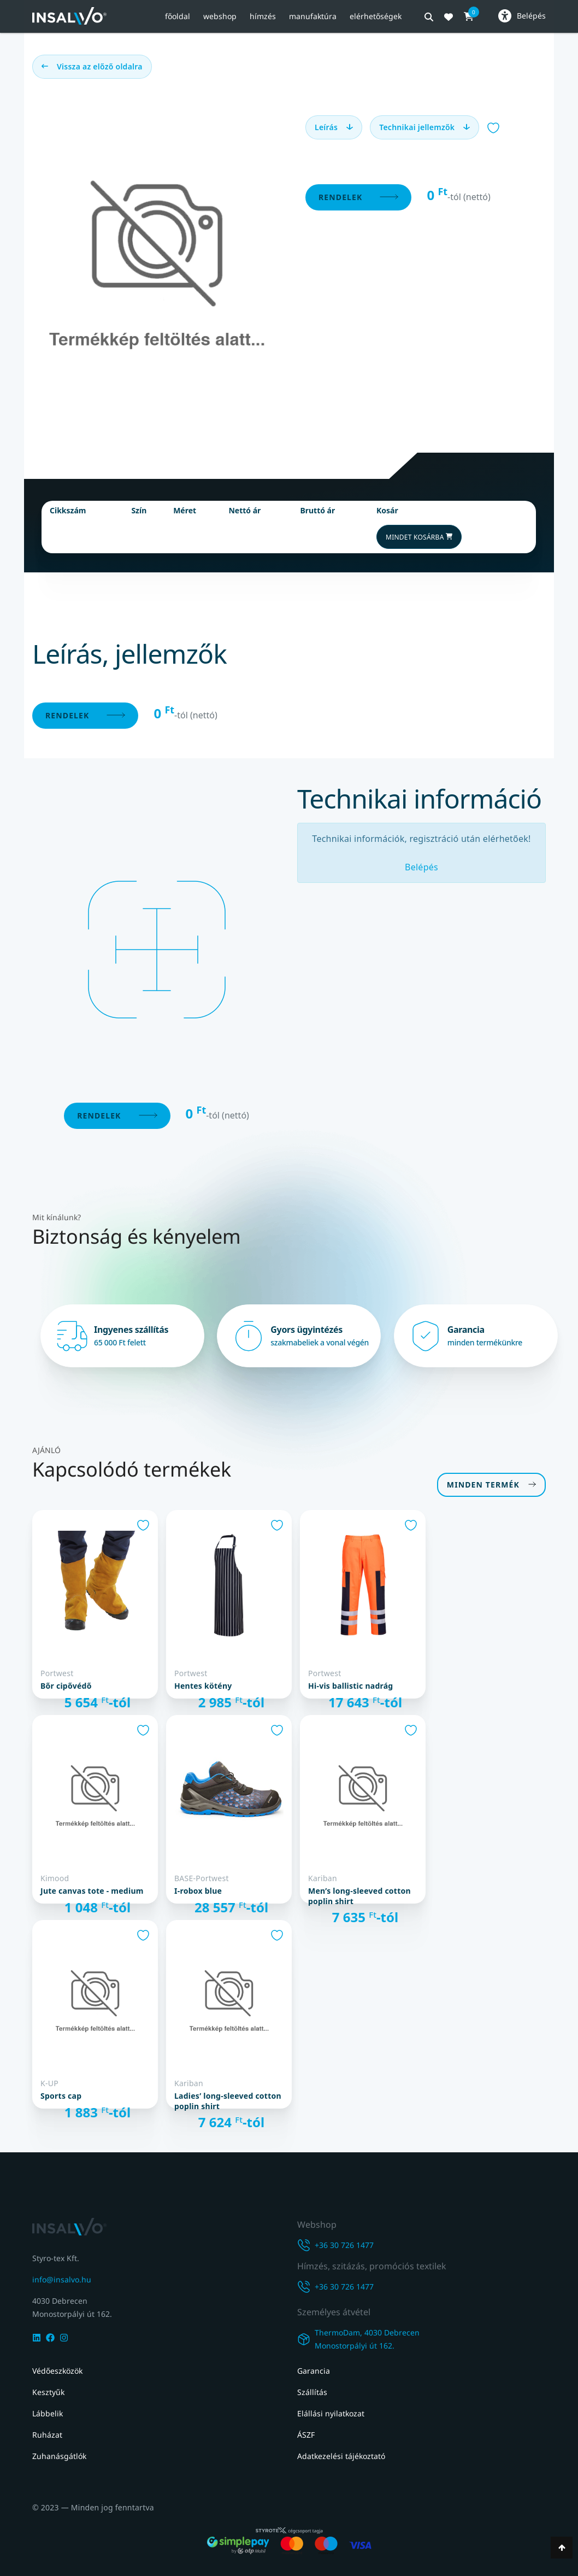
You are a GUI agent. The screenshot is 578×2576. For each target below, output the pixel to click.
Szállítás (312, 2392)
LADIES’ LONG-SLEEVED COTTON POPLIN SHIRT (227, 2099)
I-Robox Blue (198, 1889)
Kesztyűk (48, 2392)
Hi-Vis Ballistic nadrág (350, 1684)
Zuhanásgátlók (59, 2456)
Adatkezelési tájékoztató (341, 2456)
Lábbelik (47, 2413)
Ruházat (47, 2434)
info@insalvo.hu (61, 2277)
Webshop (220, 16)
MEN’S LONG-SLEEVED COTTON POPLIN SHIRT (359, 1894)
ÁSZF (306, 2434)
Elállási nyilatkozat (330, 2413)
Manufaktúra (313, 16)
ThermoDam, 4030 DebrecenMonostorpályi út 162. (367, 2339)
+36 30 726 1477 (344, 2243)
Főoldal (177, 16)
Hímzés (263, 16)
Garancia (313, 2371)
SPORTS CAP (60, 2094)
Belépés (421, 865)
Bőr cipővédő (66, 1684)
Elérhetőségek (376, 16)
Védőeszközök (57, 2371)
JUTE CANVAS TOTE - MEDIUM (92, 1889)
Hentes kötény (203, 1684)
